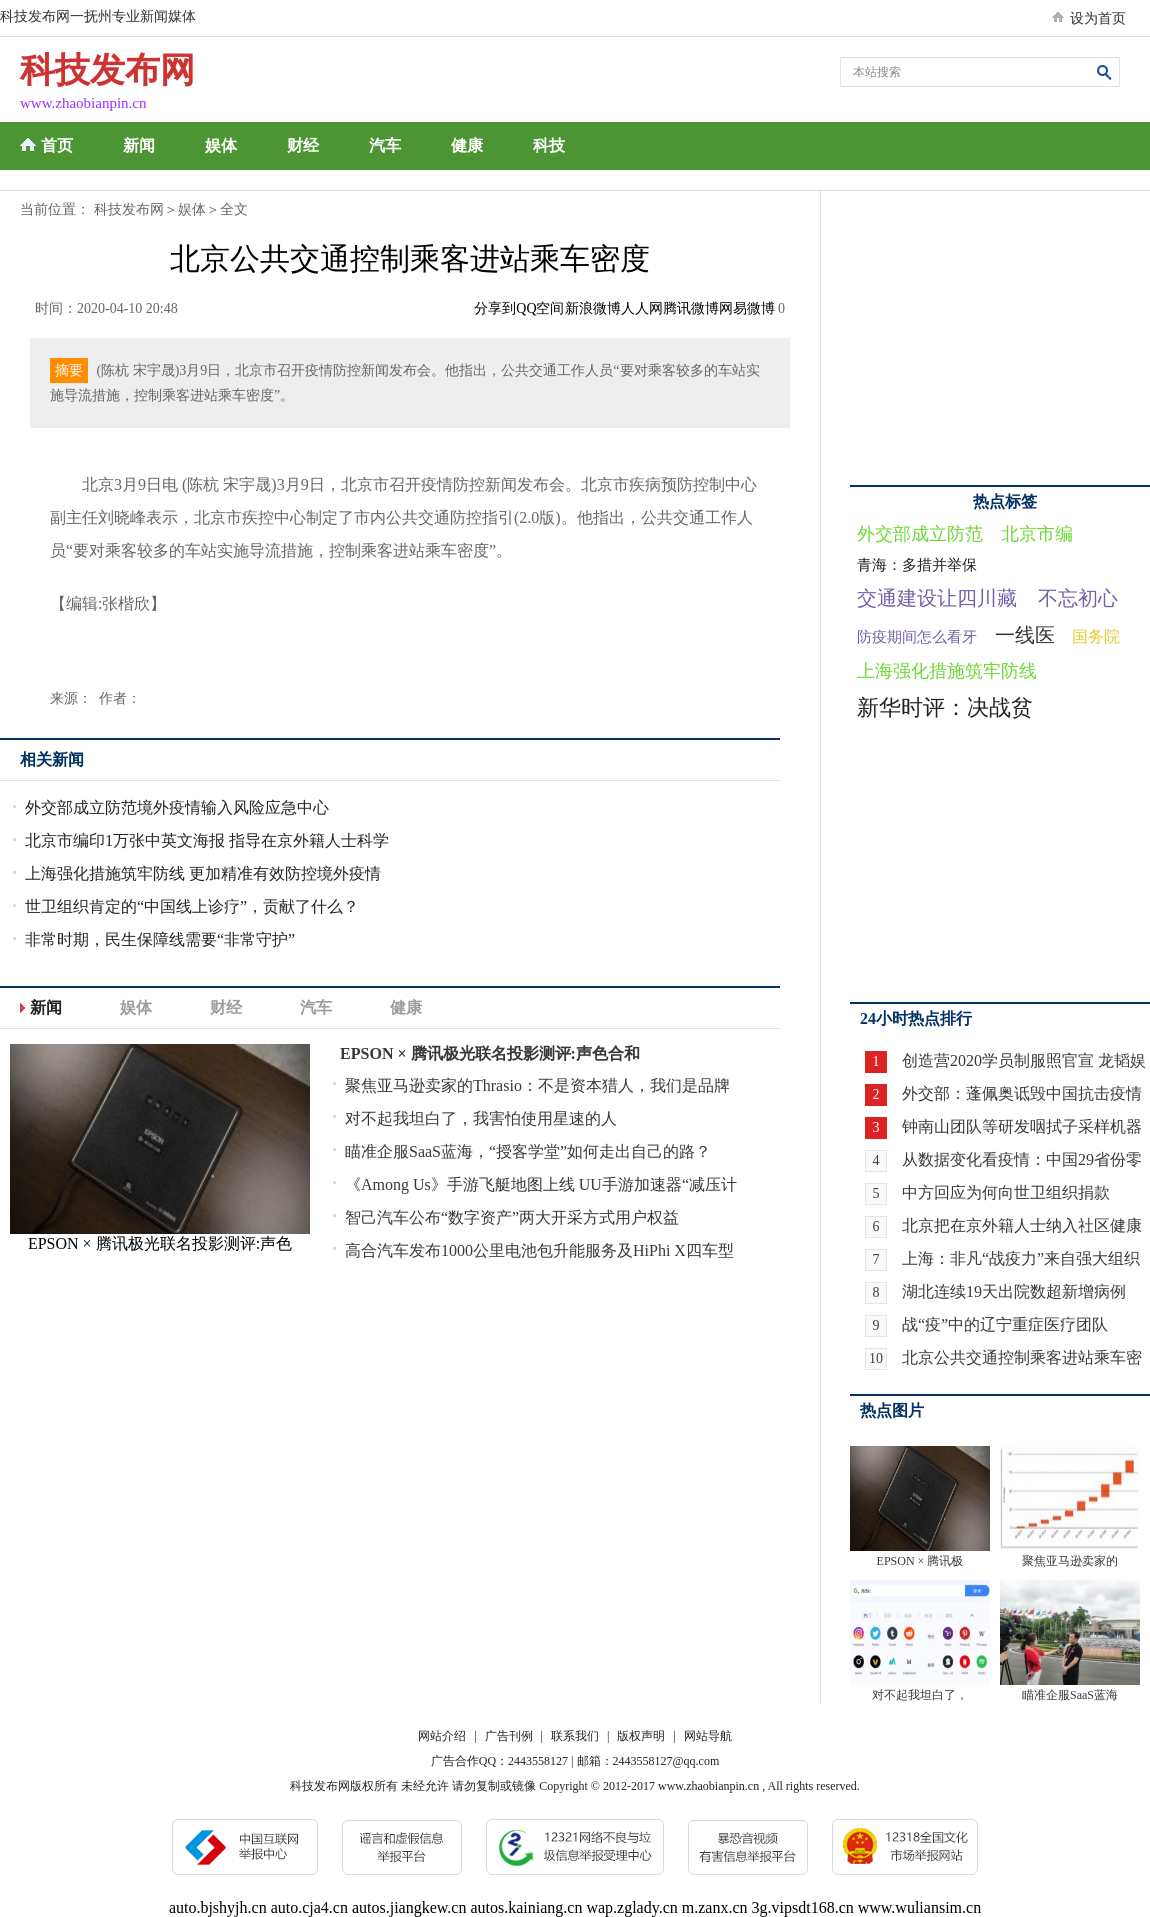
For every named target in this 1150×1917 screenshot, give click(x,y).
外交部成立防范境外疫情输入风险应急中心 (177, 807)
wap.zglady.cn (631, 1907)
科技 (549, 145)
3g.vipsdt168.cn (803, 1907)
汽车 (385, 145)
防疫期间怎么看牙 (917, 637)
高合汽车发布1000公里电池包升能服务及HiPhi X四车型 (539, 1250)
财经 (303, 145)
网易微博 (747, 308)
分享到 (495, 308)
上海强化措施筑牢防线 (947, 671)
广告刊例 (509, 1736)
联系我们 (575, 1736)
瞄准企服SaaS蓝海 (1070, 1695)
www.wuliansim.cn (919, 1907)
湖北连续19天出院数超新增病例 (1014, 1291)
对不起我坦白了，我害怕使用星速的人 (481, 1118)
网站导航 (708, 1736)
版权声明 (641, 1736)
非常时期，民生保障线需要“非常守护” (160, 939)
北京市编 (1037, 534)
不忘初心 (1078, 598)
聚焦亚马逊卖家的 (1070, 1561)
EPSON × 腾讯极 (920, 1561)
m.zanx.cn (715, 1907)
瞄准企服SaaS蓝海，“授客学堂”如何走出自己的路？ (528, 1151)
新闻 (139, 145)
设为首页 (1098, 18)
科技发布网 (129, 209)
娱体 (221, 145)
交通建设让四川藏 (937, 598)
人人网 (642, 308)
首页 (57, 145)
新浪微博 (593, 308)
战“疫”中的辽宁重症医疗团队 (1005, 1324)
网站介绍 (442, 1736)
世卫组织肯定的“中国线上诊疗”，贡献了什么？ (192, 906)
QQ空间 (540, 308)
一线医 (1025, 635)
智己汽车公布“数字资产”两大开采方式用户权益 (512, 1217)
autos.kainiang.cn (526, 1907)
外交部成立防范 (920, 534)
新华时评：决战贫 (945, 707)
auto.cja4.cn (309, 1907)
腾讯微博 (691, 308)
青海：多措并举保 (917, 565)
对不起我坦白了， (920, 1695)
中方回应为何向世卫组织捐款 (1006, 1192)
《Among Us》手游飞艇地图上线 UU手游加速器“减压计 (541, 1184)
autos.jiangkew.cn (409, 1907)
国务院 (1096, 636)
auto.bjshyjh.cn (218, 1907)
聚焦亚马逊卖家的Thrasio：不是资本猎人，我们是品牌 (537, 1085)
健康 (467, 145)
